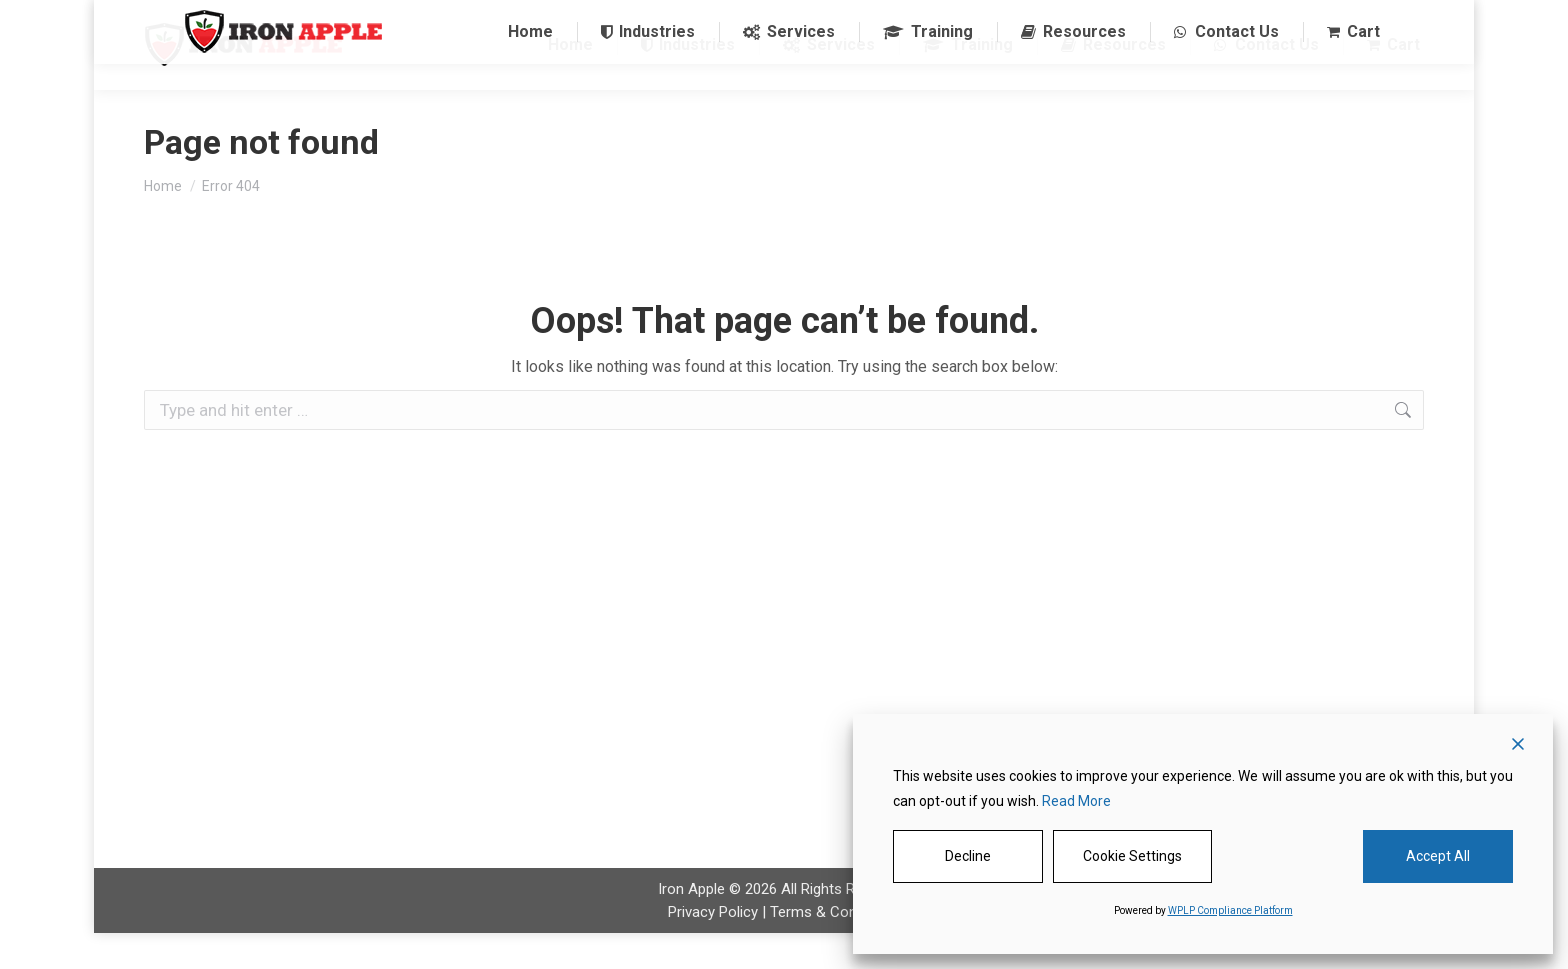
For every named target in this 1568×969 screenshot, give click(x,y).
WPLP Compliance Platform (1230, 910)
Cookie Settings (1132, 856)
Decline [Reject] (968, 856)
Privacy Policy (713, 948)
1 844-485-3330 (478, 18)
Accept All (1438, 856)
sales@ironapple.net (626, 18)
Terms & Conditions (835, 948)
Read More (1076, 801)
